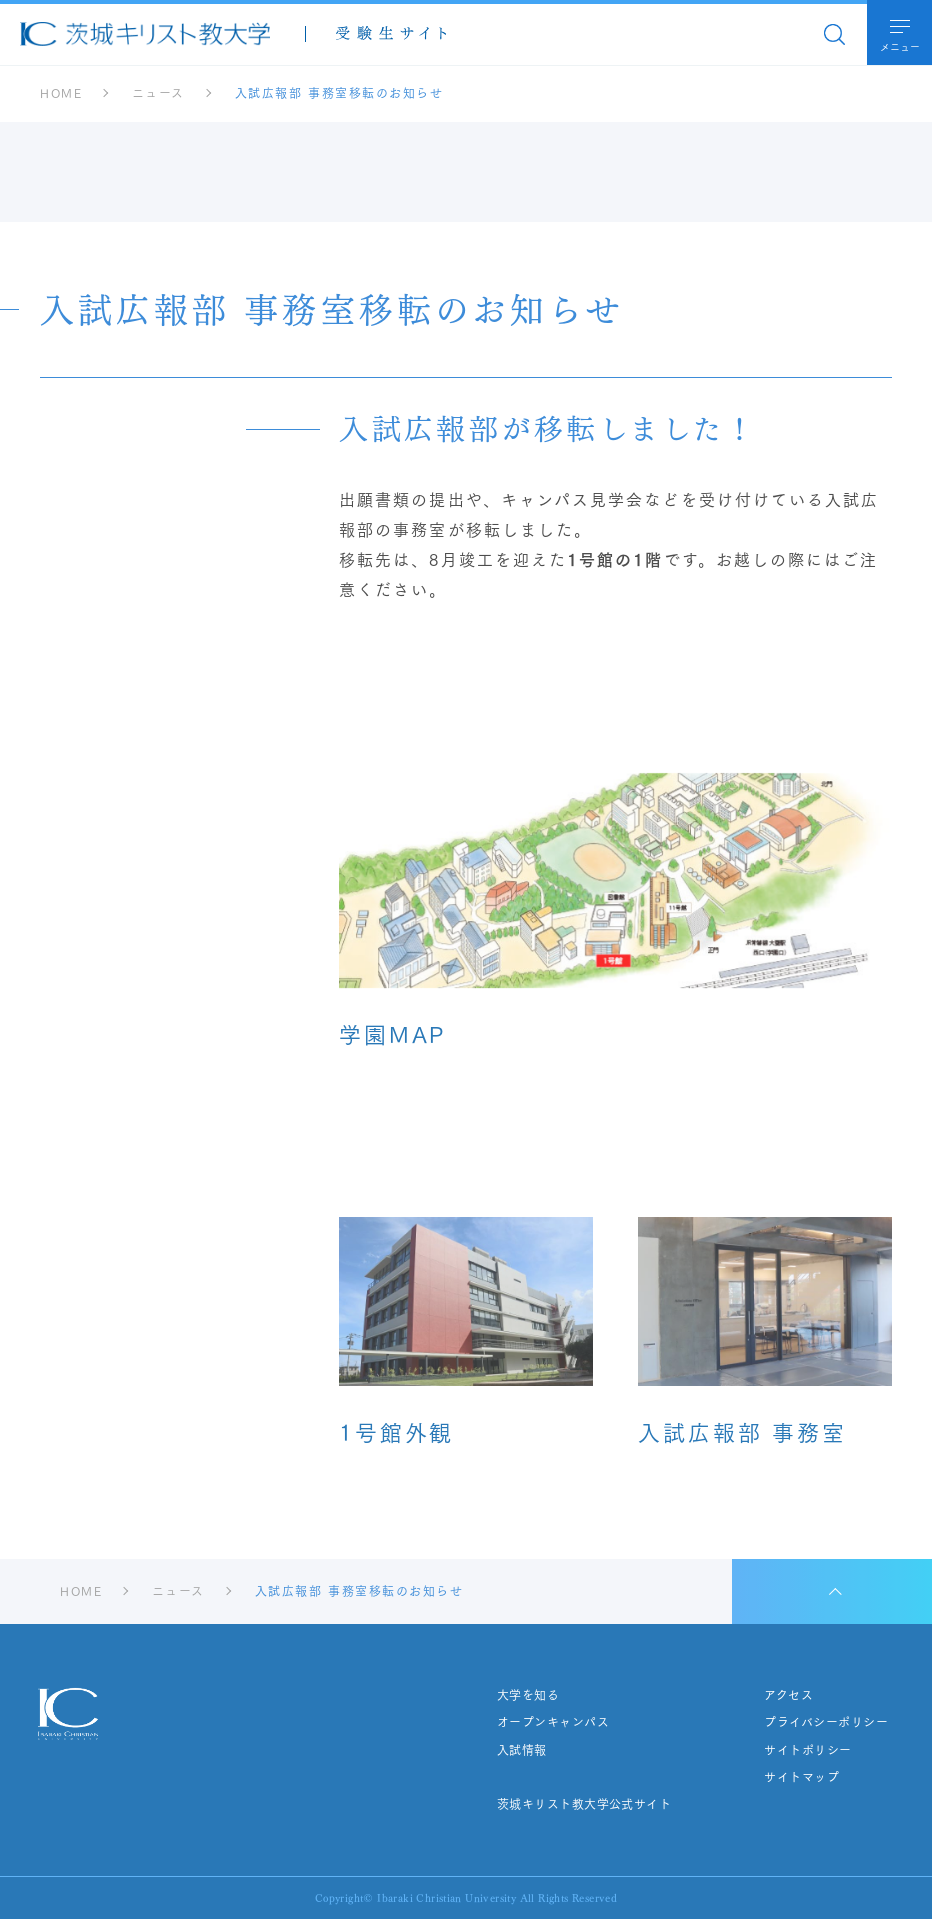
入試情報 (522, 1750)
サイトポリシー (807, 1750)
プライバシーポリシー (826, 1722)
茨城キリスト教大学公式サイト (584, 1804)
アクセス (788, 1695)
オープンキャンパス (553, 1722)
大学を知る (528, 1695)
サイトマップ (801, 1777)
